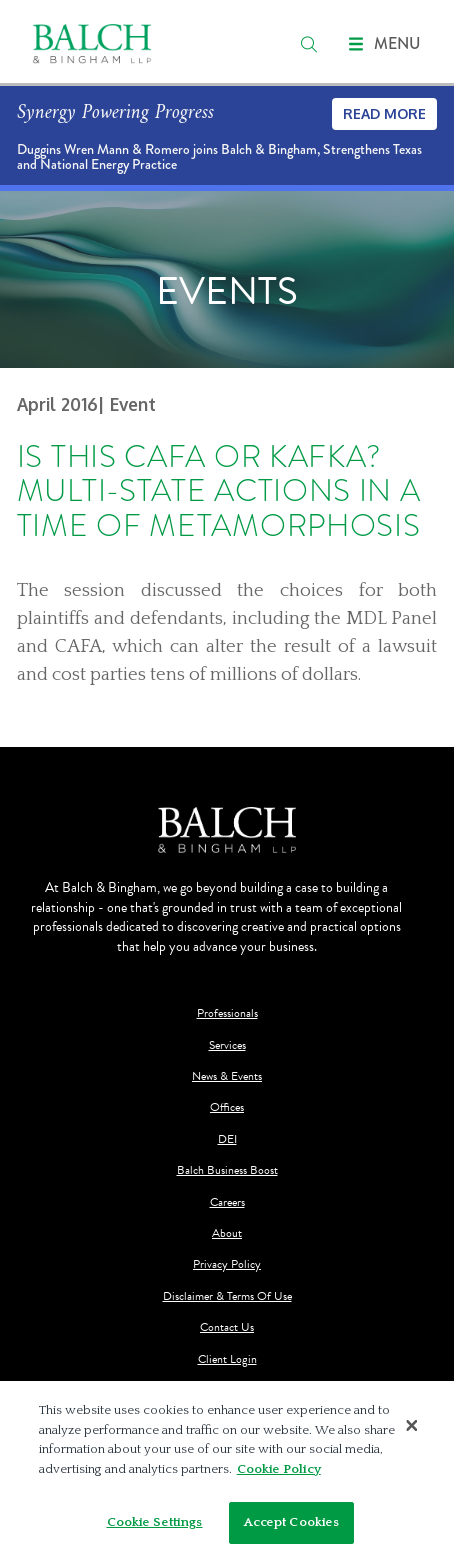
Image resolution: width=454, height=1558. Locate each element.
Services (227, 1045)
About (227, 1233)
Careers (227, 1202)
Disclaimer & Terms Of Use (227, 1296)
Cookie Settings (155, 1522)
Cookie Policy (279, 1469)
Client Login (227, 1359)
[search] (309, 44)
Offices (227, 1107)
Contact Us (227, 1327)
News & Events (227, 1076)
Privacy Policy (227, 1264)
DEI (227, 1139)
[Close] (412, 1425)
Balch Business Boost (227, 1170)
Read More (384, 113)
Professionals (227, 1013)
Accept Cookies (292, 1522)
